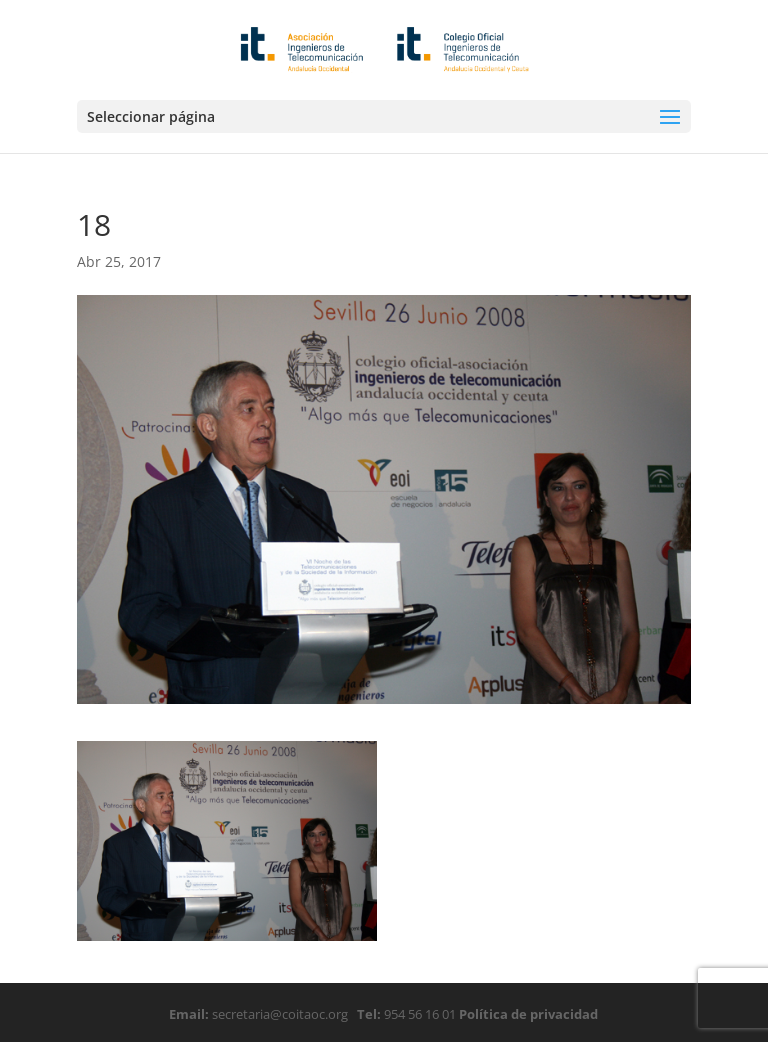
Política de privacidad (527, 1014)
